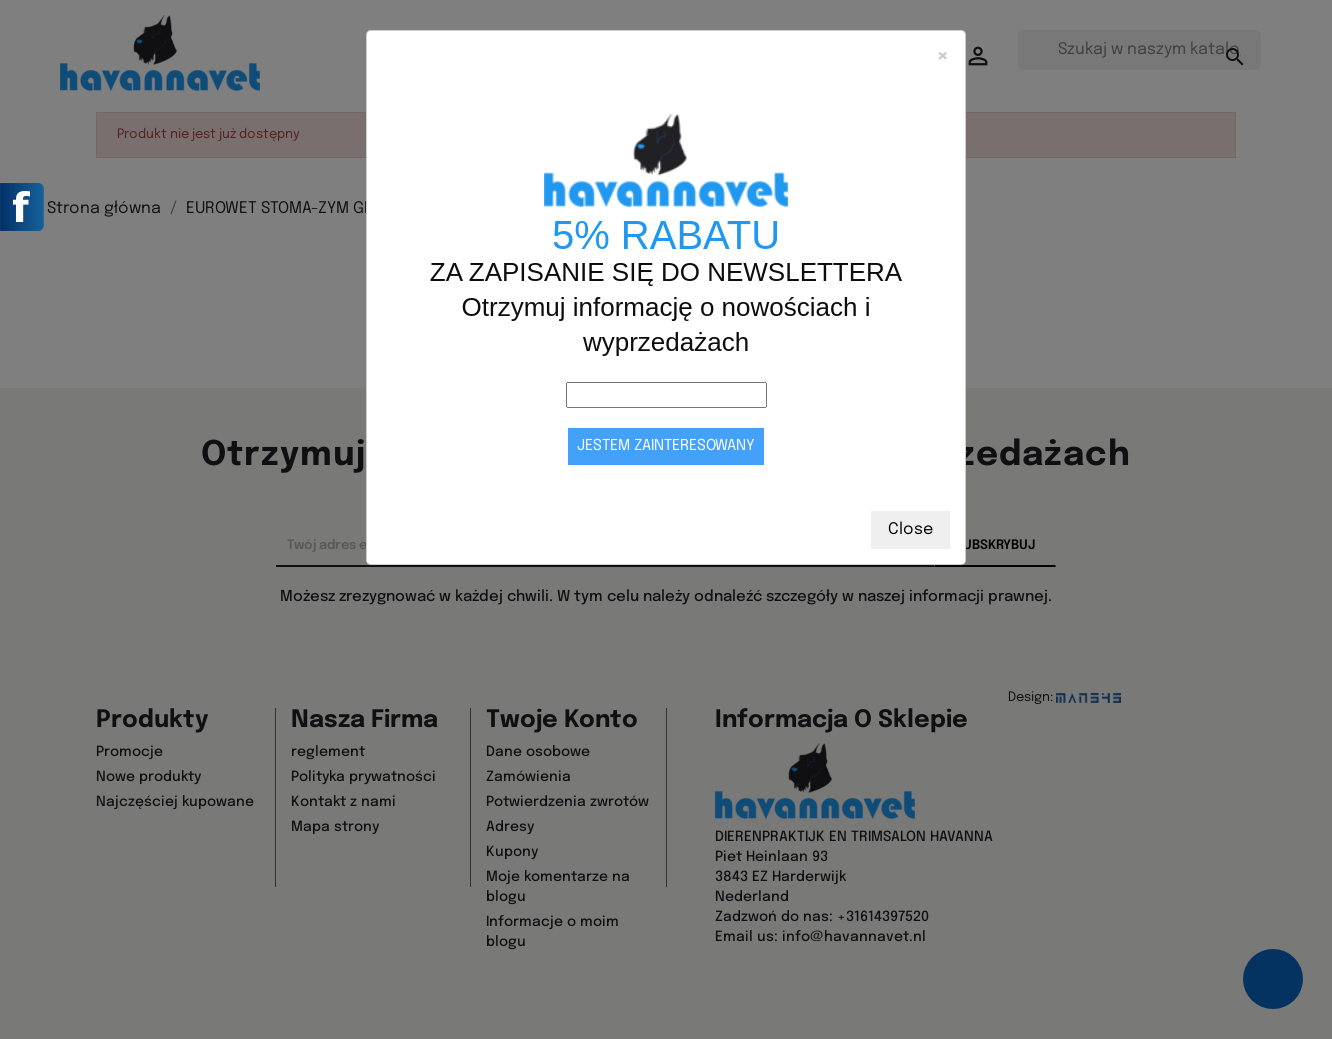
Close (910, 529)
